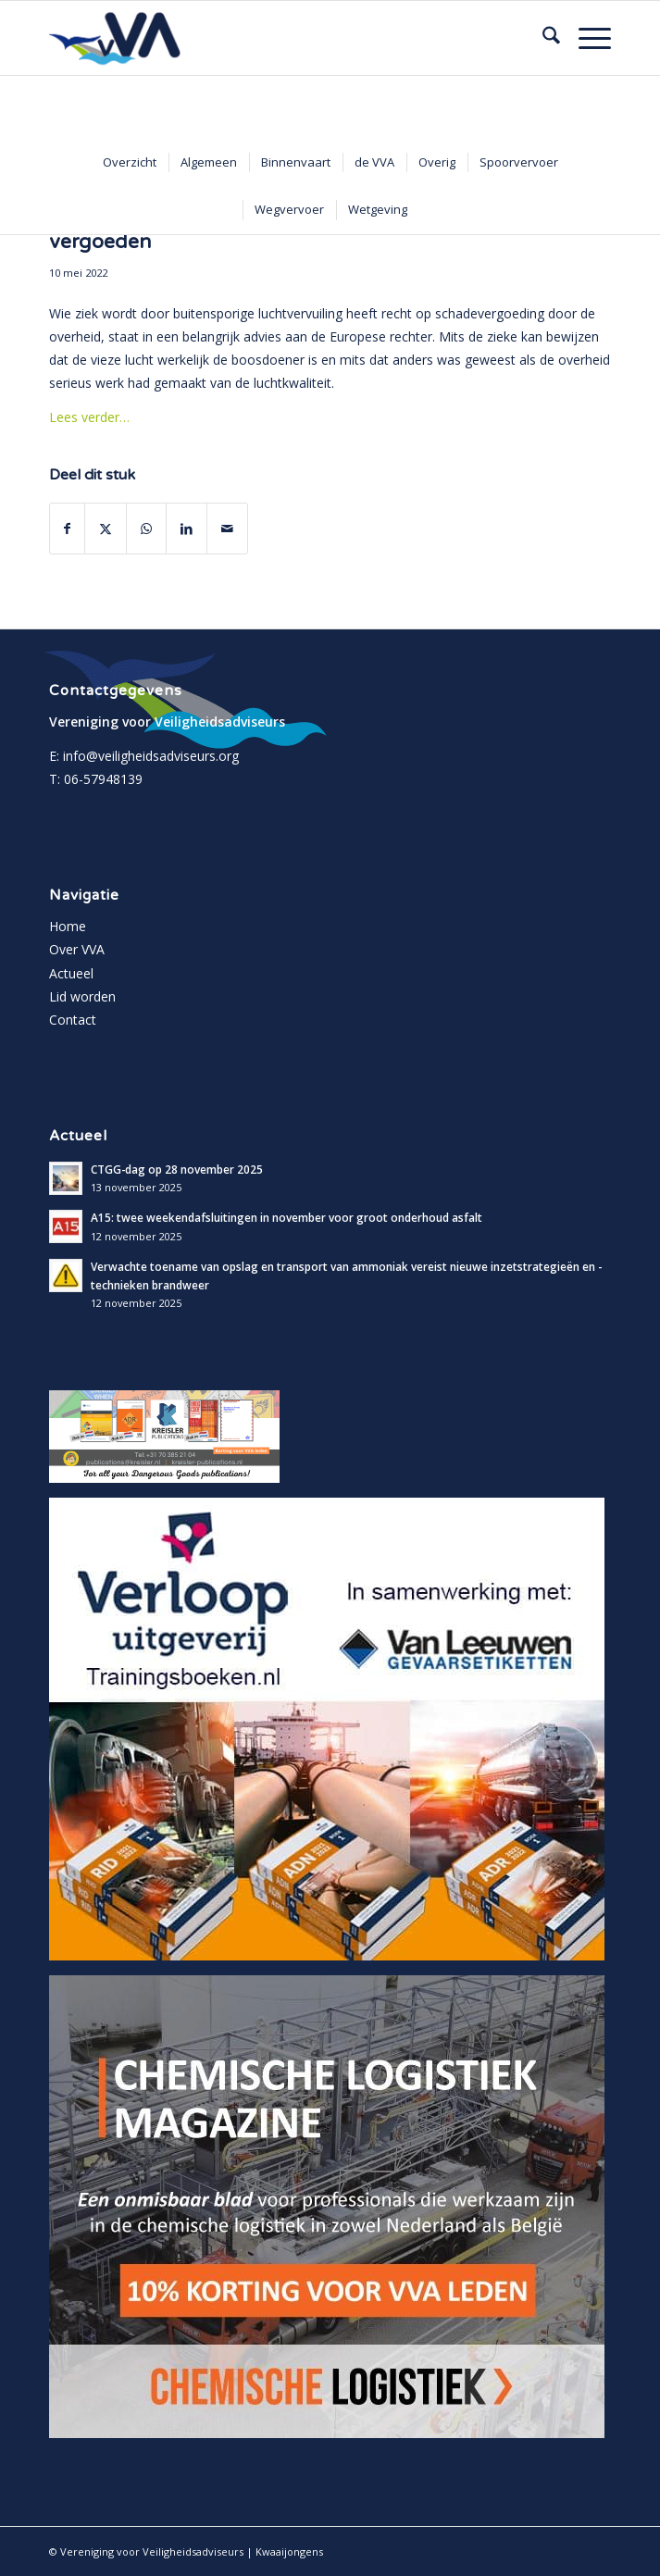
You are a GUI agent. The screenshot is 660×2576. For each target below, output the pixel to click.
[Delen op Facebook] (67, 529)
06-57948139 (103, 779)
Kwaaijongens (289, 2551)
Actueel (71, 973)
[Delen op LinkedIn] (186, 529)
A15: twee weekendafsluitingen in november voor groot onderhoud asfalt (286, 1217)
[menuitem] (542, 38)
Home (67, 926)
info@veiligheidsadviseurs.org (151, 756)
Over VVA (77, 949)
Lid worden (82, 996)
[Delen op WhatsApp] (146, 529)
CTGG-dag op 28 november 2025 (177, 1169)
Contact (72, 1019)
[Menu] (585, 38)
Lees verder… (89, 417)
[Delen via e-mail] (227, 529)
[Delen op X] (105, 529)
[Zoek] (542, 38)
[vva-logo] (273, 38)
